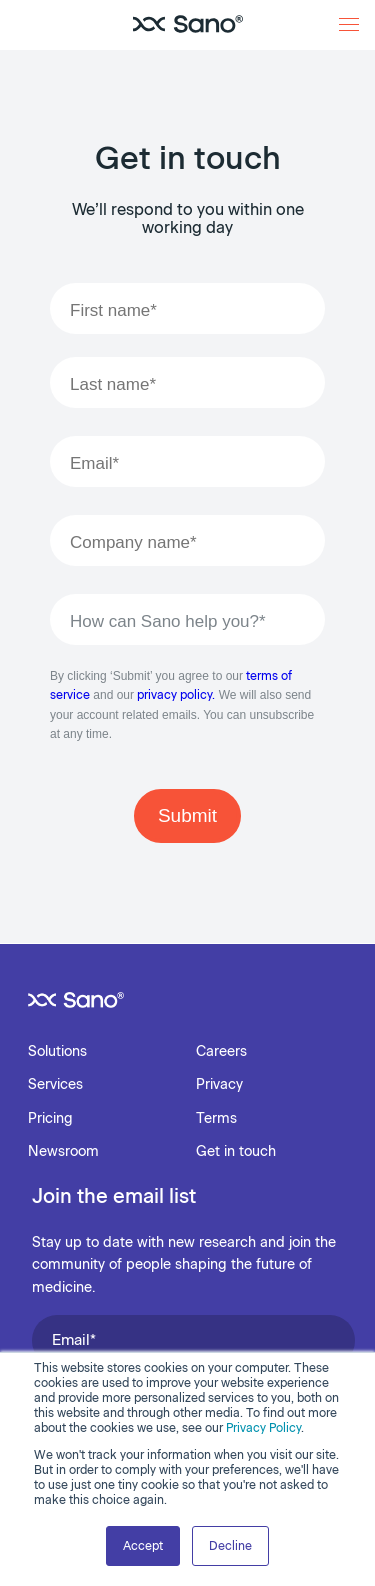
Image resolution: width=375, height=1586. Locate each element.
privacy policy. (176, 695)
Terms (216, 1118)
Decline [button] (230, 1546)
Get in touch (236, 1151)
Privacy (219, 1084)
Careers (221, 1051)
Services (55, 1084)
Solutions (57, 1051)
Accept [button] (143, 1546)
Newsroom (63, 1151)
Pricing (50, 1118)
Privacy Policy (263, 1428)
